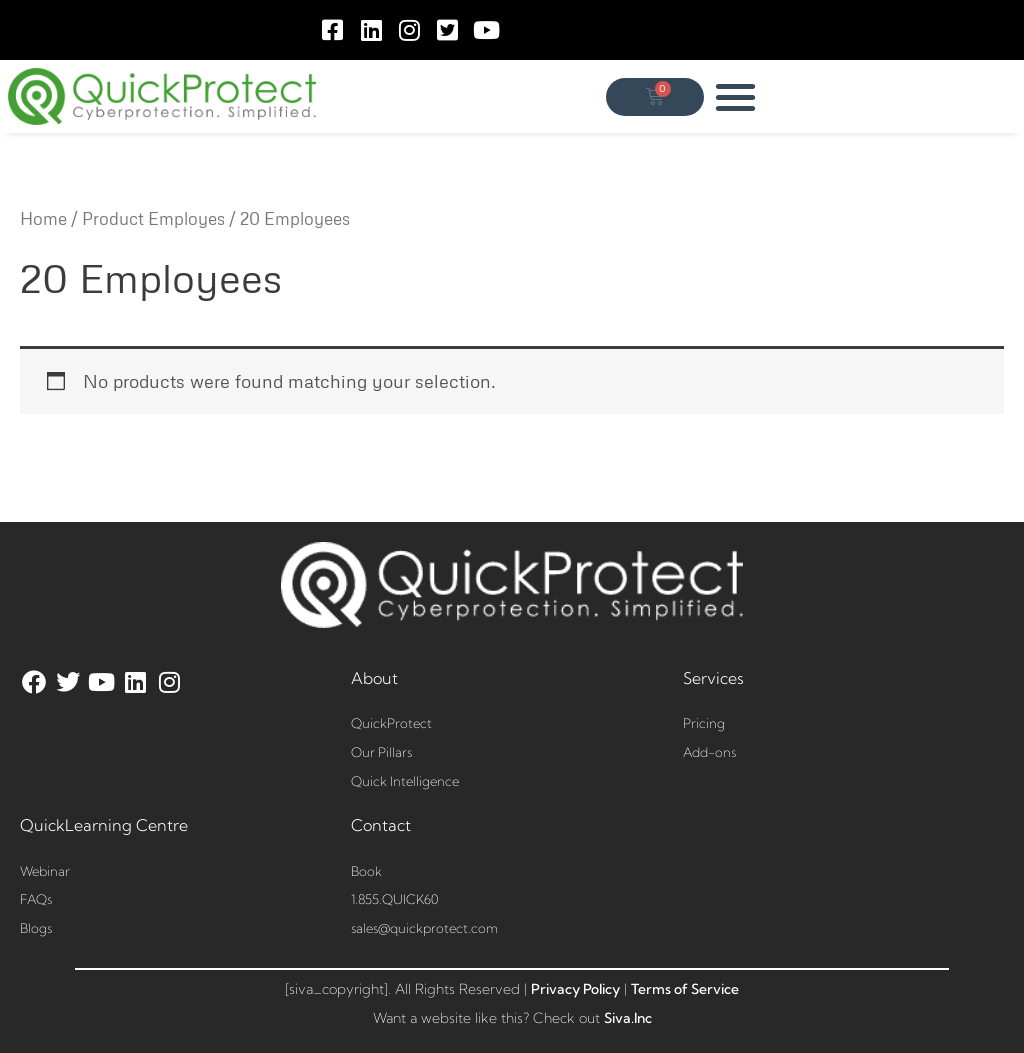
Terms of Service (685, 989)
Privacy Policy (575, 989)
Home (43, 218)
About (374, 678)
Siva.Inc (628, 1018)
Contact (381, 825)
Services (713, 678)
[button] (736, 96)
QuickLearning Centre (104, 825)
